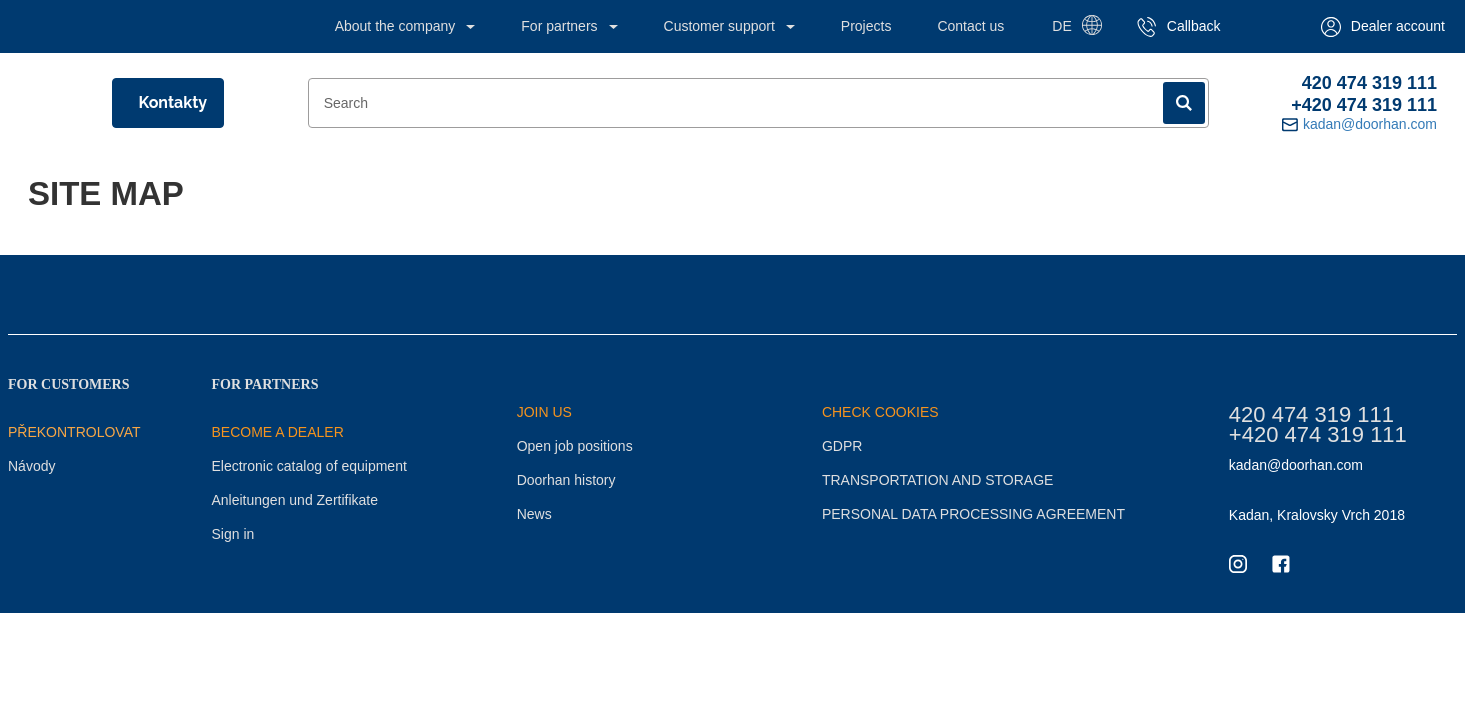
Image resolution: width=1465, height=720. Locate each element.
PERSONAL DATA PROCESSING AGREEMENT (973, 514)
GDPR (842, 446)
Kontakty (173, 102)
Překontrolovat (74, 432)
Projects (866, 26)
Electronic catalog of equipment (308, 466)
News (534, 514)
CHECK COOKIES (880, 412)
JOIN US (544, 412)
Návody (31, 466)
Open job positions (575, 446)
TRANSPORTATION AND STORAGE (938, 480)
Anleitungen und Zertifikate (294, 500)
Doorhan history (566, 480)
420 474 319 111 (1369, 83)
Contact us (970, 26)
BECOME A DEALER (277, 432)
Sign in (232, 534)
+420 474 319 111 (1364, 105)
